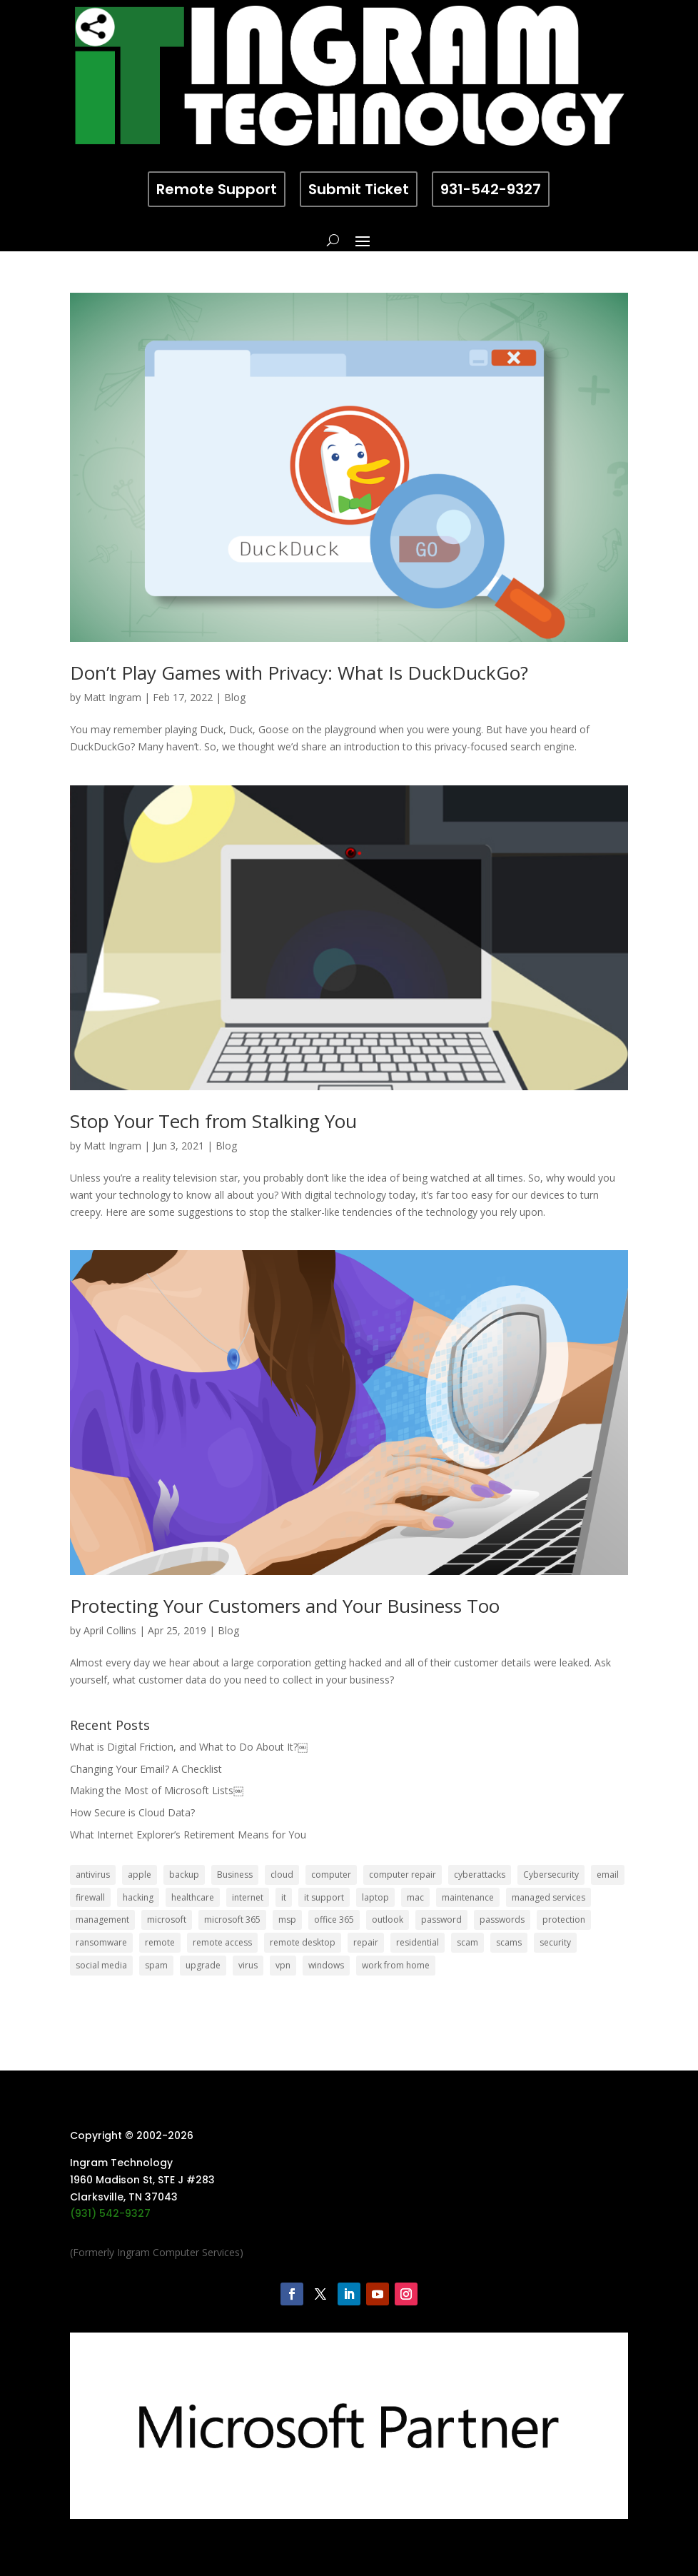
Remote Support (216, 189)
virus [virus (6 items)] (248, 1965)
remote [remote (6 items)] (160, 1942)
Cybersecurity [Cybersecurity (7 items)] (551, 1874)
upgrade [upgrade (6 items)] (203, 1965)
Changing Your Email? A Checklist (146, 1769)
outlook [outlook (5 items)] (387, 1919)
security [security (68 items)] (555, 1942)
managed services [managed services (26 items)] (548, 1897)
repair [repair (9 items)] (365, 1942)
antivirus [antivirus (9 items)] (93, 1874)
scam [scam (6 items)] (467, 1942)
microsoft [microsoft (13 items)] (166, 1919)
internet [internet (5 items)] (247, 1897)
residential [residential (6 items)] (417, 1942)
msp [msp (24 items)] (287, 1919)
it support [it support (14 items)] (324, 1897)
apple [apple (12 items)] (139, 1874)
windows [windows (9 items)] (326, 1965)
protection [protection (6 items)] (563, 1919)
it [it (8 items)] (283, 1897)
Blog (235, 697)
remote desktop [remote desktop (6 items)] (302, 1942)
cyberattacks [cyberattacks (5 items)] (479, 1874)
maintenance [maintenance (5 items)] (468, 1897)
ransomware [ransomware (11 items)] (101, 1942)
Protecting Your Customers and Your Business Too (285, 1606)
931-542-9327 (490, 189)
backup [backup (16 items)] (184, 1874)
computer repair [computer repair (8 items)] (402, 1874)
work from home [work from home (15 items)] (396, 1965)
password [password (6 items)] (441, 1919)
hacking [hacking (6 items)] (138, 1897)
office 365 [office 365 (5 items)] (334, 1919)
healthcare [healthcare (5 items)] (192, 1897)
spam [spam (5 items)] (156, 1965)
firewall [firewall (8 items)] (90, 1897)
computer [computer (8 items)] (331, 1874)
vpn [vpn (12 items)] (282, 1965)
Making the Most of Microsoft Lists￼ (156, 1790)
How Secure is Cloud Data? (132, 1812)
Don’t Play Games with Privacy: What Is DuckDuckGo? (299, 672)
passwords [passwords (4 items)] (502, 1919)
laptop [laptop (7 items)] (375, 1897)
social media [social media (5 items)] (101, 1965)
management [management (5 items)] (102, 1919)
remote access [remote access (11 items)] (222, 1942)
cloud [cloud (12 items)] (281, 1874)
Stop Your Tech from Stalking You (213, 1121)
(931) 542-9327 (110, 2213)
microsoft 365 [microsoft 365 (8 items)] (232, 1919)
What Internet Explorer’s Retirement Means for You (188, 1834)
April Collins (110, 1630)
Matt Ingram (112, 697)
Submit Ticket (358, 189)
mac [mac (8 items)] (415, 1897)
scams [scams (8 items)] (509, 1942)
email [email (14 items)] (608, 1874)
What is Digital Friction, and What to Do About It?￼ (189, 1747)
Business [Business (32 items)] (235, 1874)
